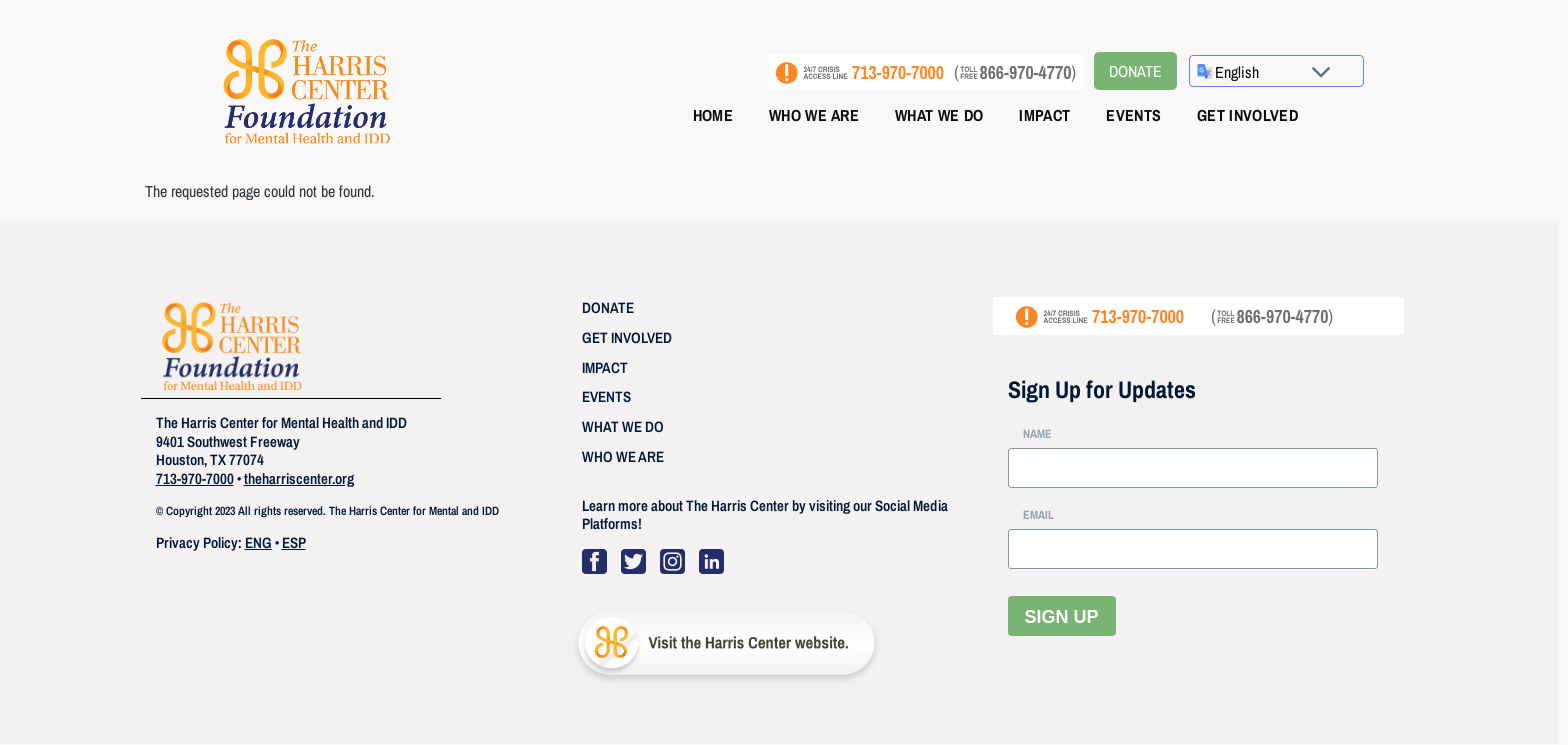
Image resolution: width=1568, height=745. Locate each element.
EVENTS (606, 396)
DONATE (608, 307)
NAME (1037, 434)
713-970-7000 (195, 478)
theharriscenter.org (299, 478)
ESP (294, 542)
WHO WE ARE (623, 456)
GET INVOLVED (627, 337)
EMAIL (1038, 515)
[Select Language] (1281, 72)
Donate (1135, 71)
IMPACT (605, 367)
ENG (258, 542)
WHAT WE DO (623, 426)
